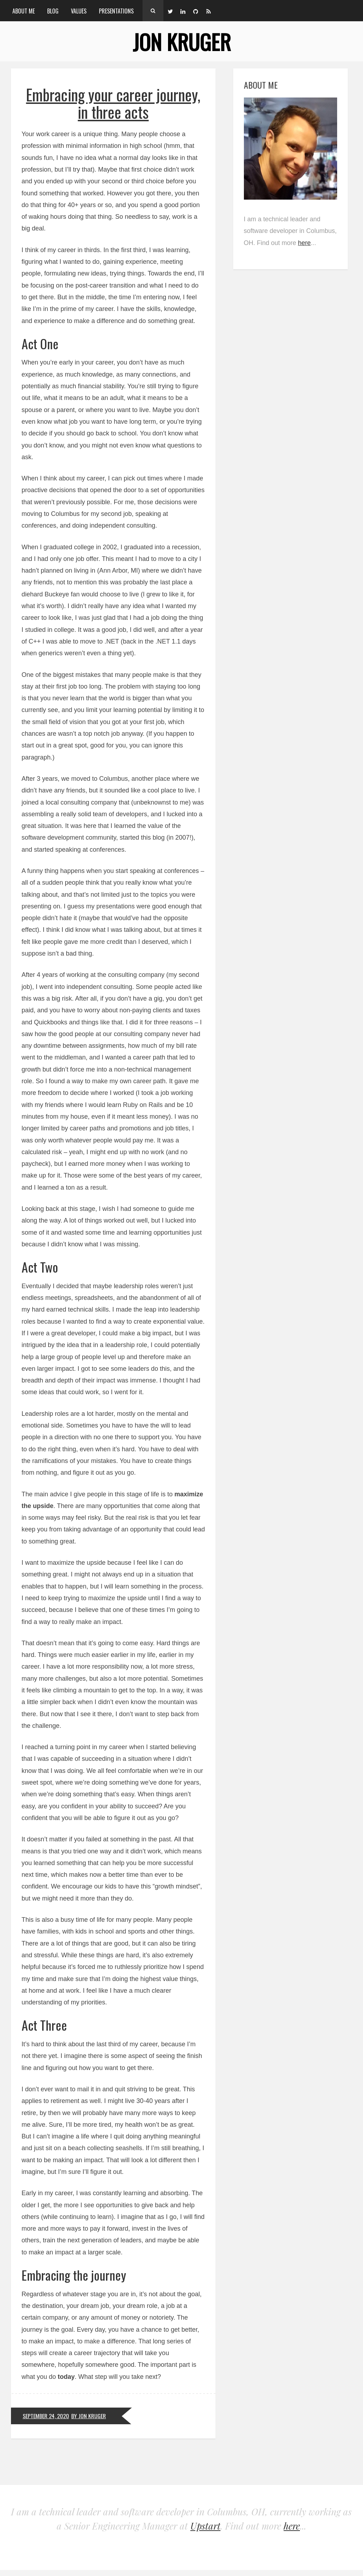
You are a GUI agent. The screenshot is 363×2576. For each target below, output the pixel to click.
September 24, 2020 (46, 2415)
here (304, 242)
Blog (52, 11)
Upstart (205, 2526)
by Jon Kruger (89, 2415)
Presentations (116, 11)
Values (78, 11)
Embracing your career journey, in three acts (113, 103)
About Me (23, 11)
